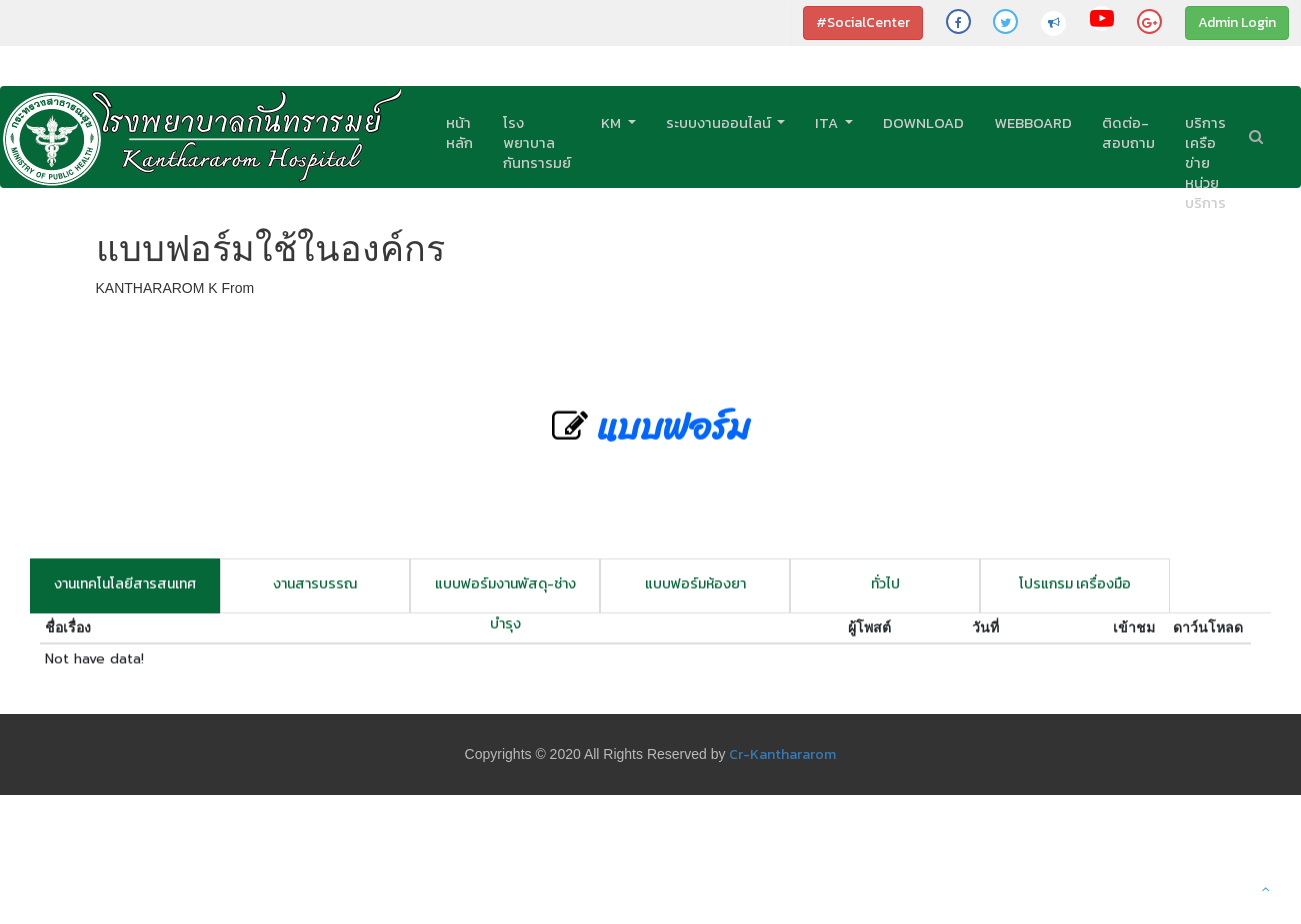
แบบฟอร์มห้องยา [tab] (695, 590)
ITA (828, 123)
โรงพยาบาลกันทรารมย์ (537, 143)
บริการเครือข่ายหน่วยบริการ (1205, 163)
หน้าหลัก (459, 133)
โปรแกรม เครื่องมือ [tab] (1075, 590)
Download (923, 123)
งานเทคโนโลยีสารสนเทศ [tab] (125, 590)
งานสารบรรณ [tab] (315, 590)
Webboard (1033, 123)
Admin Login (1237, 22)
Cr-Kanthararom (782, 754)
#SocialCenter (863, 22)
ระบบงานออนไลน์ (720, 123)
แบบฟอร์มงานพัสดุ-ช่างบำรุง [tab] (505, 600)
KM (612, 123)
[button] (1266, 889)
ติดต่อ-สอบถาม (1128, 133)
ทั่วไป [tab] (885, 590)
